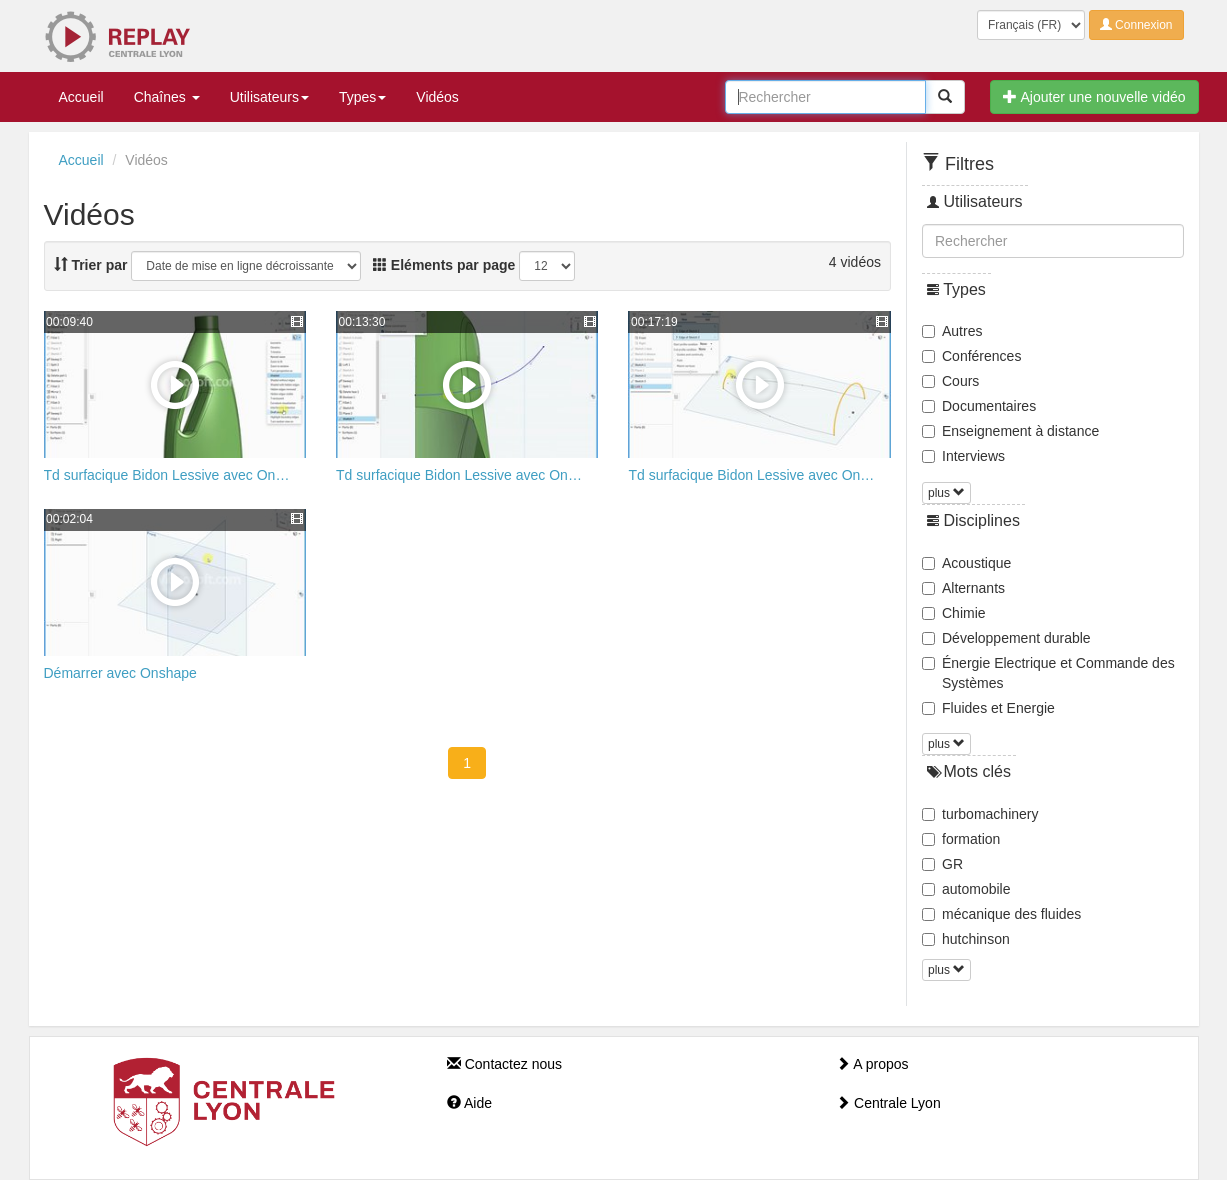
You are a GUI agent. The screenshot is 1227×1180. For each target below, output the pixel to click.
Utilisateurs (269, 97)
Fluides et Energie (988, 708)
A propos (872, 1064)
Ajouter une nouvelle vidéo (1094, 97)
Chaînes (167, 97)
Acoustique (966, 563)
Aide (469, 1103)
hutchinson (966, 939)
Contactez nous (504, 1064)
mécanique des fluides (1001, 914)
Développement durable (1006, 638)
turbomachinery (980, 814)
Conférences (971, 356)
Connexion (1136, 25)
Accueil (81, 97)
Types (362, 97)
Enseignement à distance (1010, 431)
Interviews (963, 456)
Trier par (91, 265)
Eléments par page (444, 265)
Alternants (963, 588)
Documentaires (979, 406)
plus (946, 493)
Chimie (954, 613)
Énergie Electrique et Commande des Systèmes (1048, 673)
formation (961, 839)
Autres (952, 331)
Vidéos (437, 97)
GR (942, 864)
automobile (966, 889)
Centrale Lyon (888, 1103)
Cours (950, 381)
